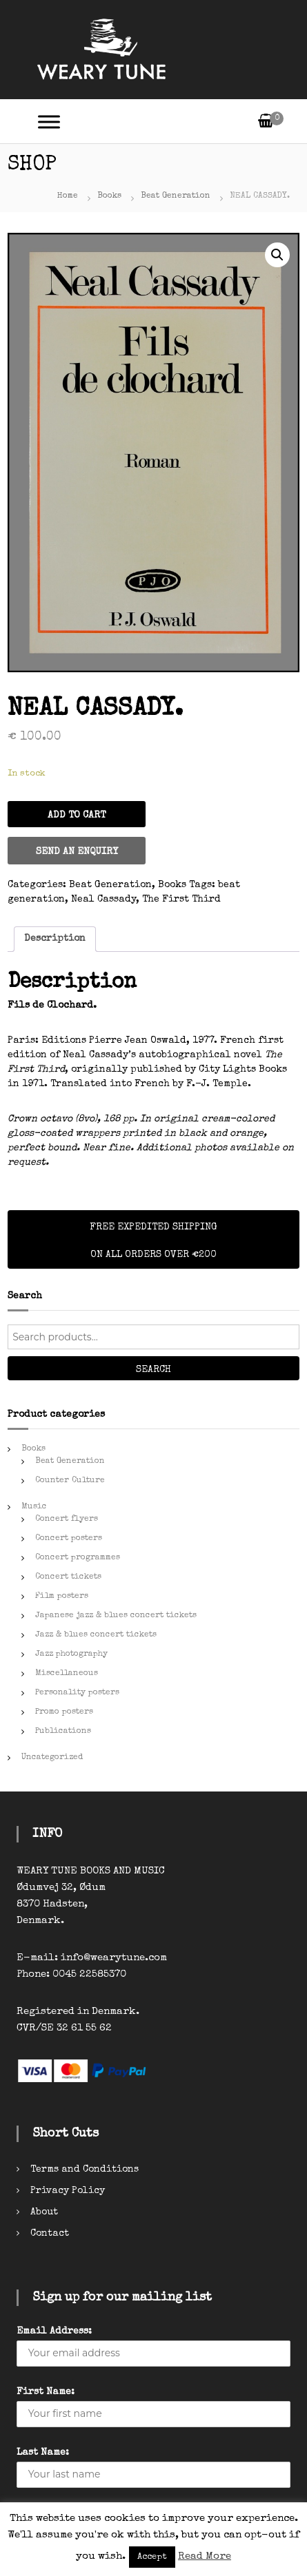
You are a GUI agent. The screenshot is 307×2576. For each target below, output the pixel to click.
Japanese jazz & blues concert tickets (116, 1616)
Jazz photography (71, 1654)
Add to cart (77, 815)
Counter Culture (70, 1481)
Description (55, 939)
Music (34, 1507)
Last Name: (43, 2453)
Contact (49, 2234)
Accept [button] (152, 2557)
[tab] (55, 939)
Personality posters (77, 1693)
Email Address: (54, 2331)
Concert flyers (66, 1519)
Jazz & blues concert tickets (96, 1635)
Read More (204, 2556)
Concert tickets (68, 1577)
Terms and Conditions (84, 2169)
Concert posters (68, 1539)
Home (67, 196)
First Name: (46, 2392)
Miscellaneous (66, 1674)
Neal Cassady (103, 899)
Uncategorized (52, 1758)
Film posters (61, 1596)
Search (153, 1370)
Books (109, 196)
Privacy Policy (67, 2191)
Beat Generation (175, 196)
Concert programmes (77, 1558)
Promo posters (64, 1712)
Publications (63, 1731)
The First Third (181, 899)
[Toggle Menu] (49, 121)
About (44, 2212)
